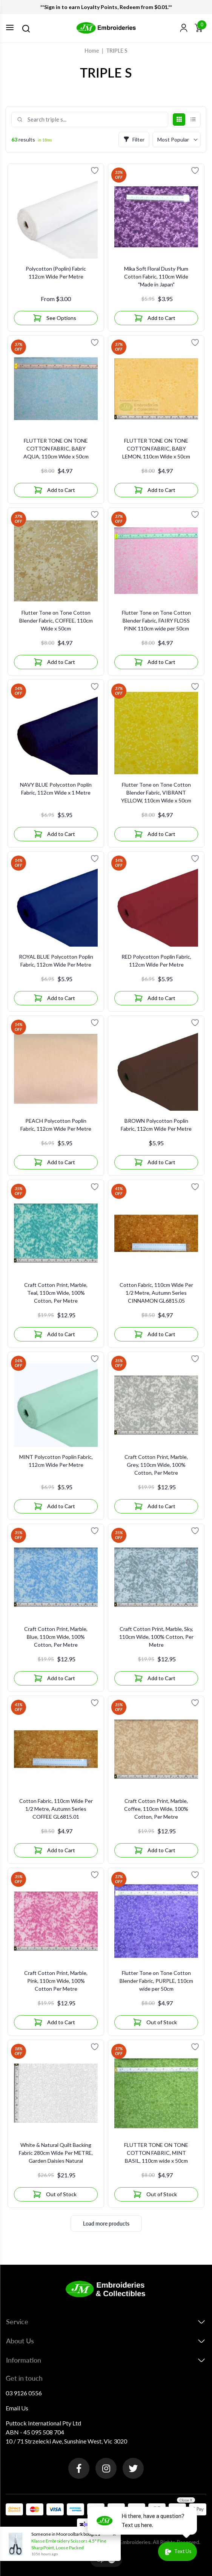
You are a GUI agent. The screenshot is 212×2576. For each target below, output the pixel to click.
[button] (183, 27)
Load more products (106, 2223)
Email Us (17, 2408)
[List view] (193, 119)
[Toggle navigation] (9, 27)
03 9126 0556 (24, 2392)
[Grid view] (179, 119)
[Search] (26, 28)
